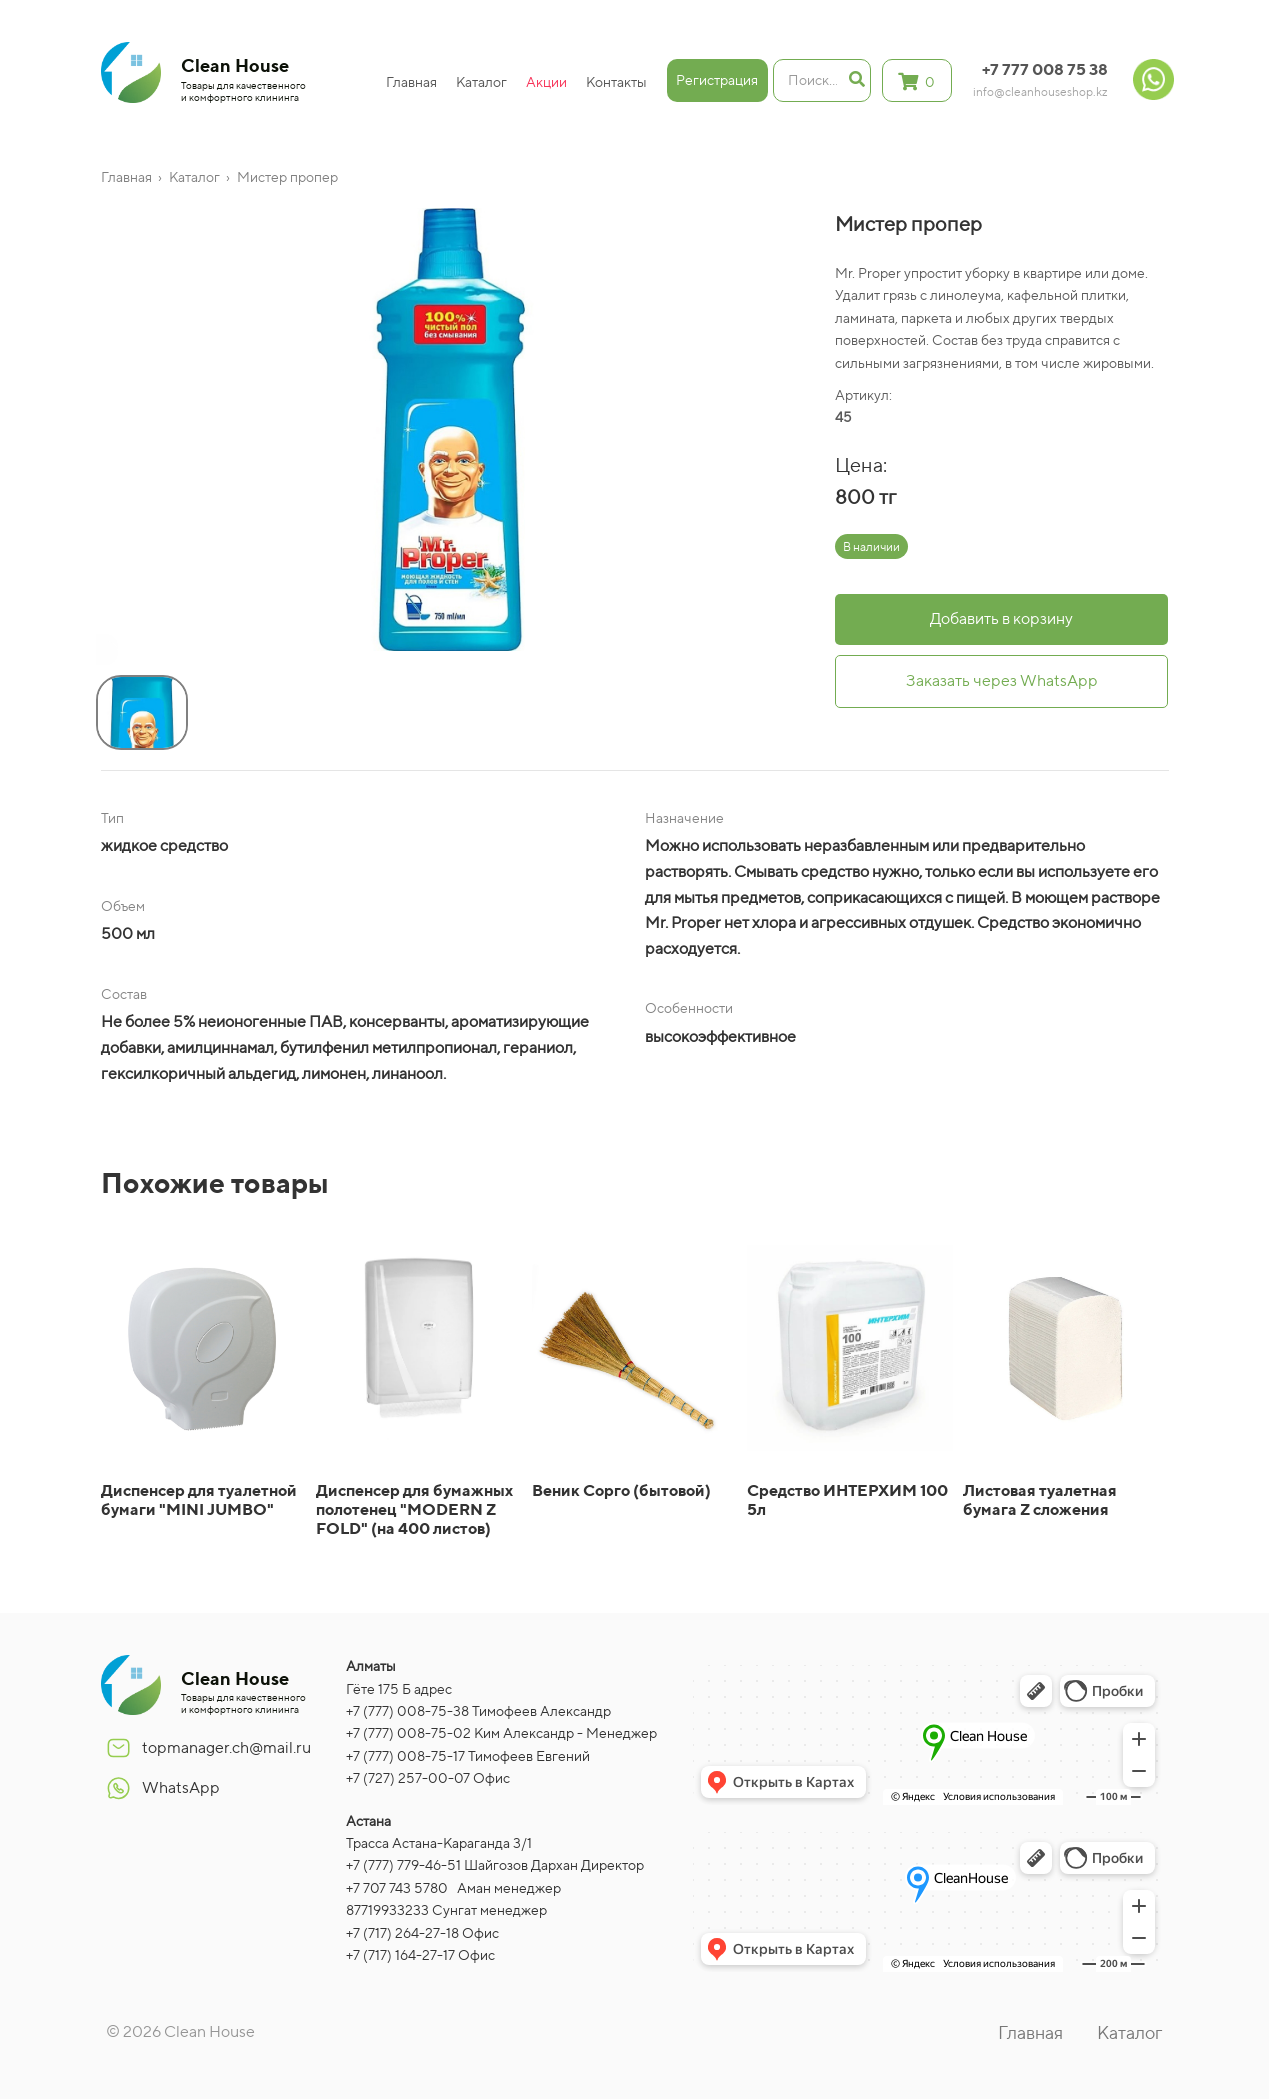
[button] (101, 653)
